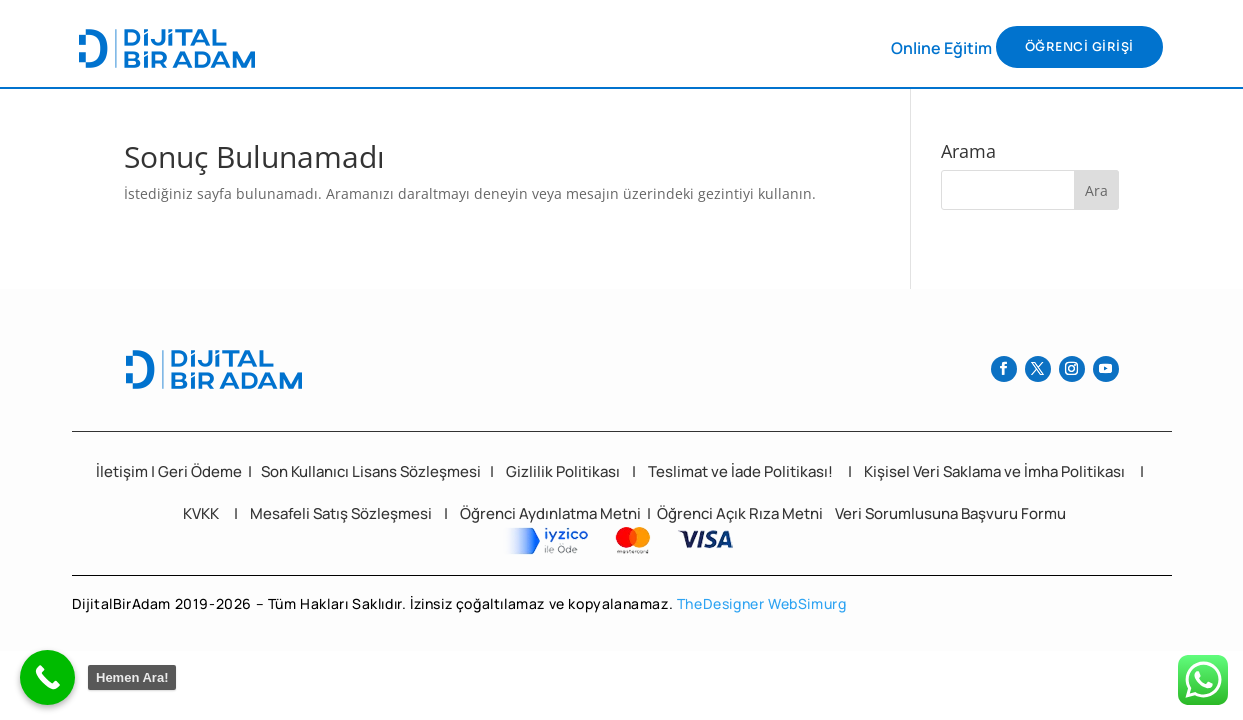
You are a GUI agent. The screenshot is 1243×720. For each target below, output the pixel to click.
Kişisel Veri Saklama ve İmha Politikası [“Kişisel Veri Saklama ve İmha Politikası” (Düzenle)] (994, 471)
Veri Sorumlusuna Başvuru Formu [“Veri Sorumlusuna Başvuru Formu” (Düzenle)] (950, 513)
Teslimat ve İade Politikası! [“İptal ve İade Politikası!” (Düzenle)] (740, 471)
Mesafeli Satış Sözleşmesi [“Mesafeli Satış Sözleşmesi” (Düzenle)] (341, 513)
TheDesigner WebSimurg (762, 603)
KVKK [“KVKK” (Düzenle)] (201, 513)
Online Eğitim (941, 48)
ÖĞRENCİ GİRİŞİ (1079, 46)
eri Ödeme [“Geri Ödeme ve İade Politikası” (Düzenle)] (207, 471)
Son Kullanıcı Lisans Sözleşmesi (371, 471)
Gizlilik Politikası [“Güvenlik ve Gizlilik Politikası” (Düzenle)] (563, 471)
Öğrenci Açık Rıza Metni (741, 513)
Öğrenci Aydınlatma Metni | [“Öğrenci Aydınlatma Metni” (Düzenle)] (557, 513)
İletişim (122, 471)
